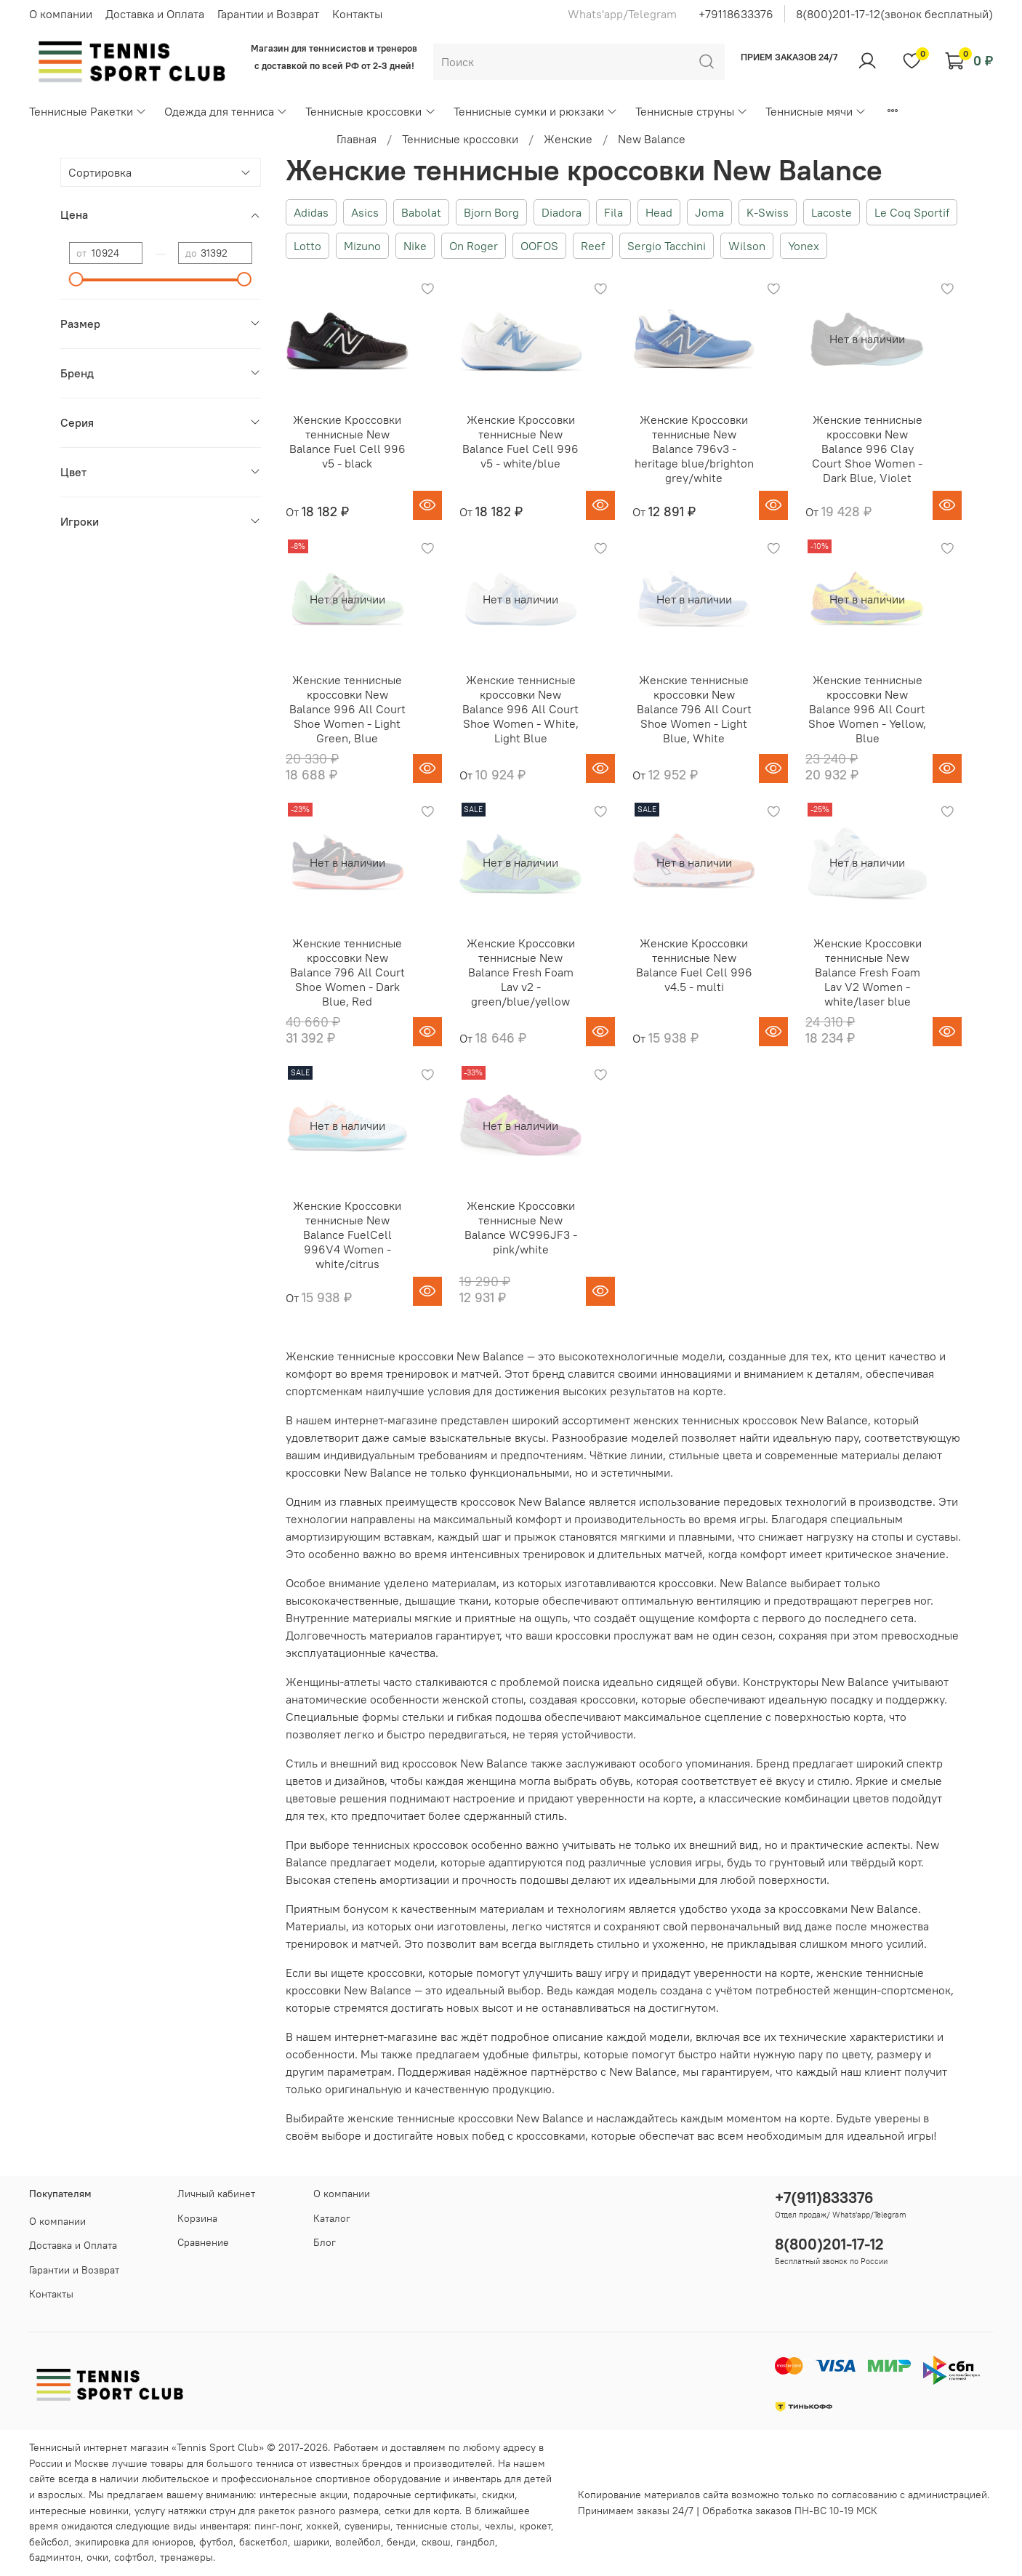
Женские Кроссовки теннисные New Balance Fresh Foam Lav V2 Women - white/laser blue (867, 972)
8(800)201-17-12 (829, 2244)
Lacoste (831, 212)
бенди (401, 2541)
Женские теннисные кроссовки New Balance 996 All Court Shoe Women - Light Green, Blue (347, 709)
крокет (535, 2525)
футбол (216, 2541)
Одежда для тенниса (226, 111)
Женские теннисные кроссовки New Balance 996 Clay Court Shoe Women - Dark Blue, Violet (867, 448)
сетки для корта (422, 2510)
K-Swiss (768, 212)
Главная (357, 139)
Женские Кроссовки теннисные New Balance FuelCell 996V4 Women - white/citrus (347, 1234)
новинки (109, 2510)
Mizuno (362, 245)
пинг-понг (277, 2525)
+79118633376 (736, 14)
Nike (415, 245)
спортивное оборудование (378, 2478)
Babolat (421, 212)
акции (333, 2494)
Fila (613, 212)
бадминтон (55, 2557)
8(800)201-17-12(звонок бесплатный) (894, 14)
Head (658, 212)
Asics (365, 212)
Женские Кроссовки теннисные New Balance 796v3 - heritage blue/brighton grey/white (694, 448)
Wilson (746, 245)
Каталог (331, 2218)
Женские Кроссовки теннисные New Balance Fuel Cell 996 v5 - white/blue (520, 441)
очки (97, 2557)
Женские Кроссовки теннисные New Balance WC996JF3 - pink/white (520, 1227)
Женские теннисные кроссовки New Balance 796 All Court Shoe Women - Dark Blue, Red (347, 972)
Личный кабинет (216, 2193)
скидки (498, 2494)
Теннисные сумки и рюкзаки (536, 111)
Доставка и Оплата (154, 14)
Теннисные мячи (815, 111)
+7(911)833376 (824, 2197)
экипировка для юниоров (134, 2541)
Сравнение (203, 2242)
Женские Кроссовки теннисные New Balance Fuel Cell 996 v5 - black (347, 441)
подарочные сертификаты (414, 2494)
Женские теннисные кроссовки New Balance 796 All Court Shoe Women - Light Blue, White (694, 709)
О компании (60, 14)
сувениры (367, 2525)
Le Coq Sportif (911, 212)
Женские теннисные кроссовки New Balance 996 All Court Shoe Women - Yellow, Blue (867, 709)
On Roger (473, 245)
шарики (311, 2541)
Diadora (562, 212)
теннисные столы (437, 2525)
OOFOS (539, 245)
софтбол (134, 2557)
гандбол (475, 2541)
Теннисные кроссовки (370, 111)
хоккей (322, 2525)
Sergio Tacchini (666, 245)
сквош (436, 2541)
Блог (324, 2242)
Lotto (307, 245)
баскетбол (263, 2541)
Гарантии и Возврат (268, 14)
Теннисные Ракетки (88, 111)
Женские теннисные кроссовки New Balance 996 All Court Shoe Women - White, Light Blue (520, 709)
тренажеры (186, 2557)
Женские (568, 139)
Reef (593, 245)
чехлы (499, 2525)
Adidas (311, 212)
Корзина (197, 2218)
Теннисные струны (691, 111)
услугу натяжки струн (185, 2510)
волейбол (358, 2541)
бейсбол (49, 2541)
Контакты (357, 14)
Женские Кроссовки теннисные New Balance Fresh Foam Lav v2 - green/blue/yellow (521, 972)
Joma (709, 212)
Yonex (803, 245)
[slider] (76, 279)
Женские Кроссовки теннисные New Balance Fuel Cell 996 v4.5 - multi (694, 965)
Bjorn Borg (491, 212)
